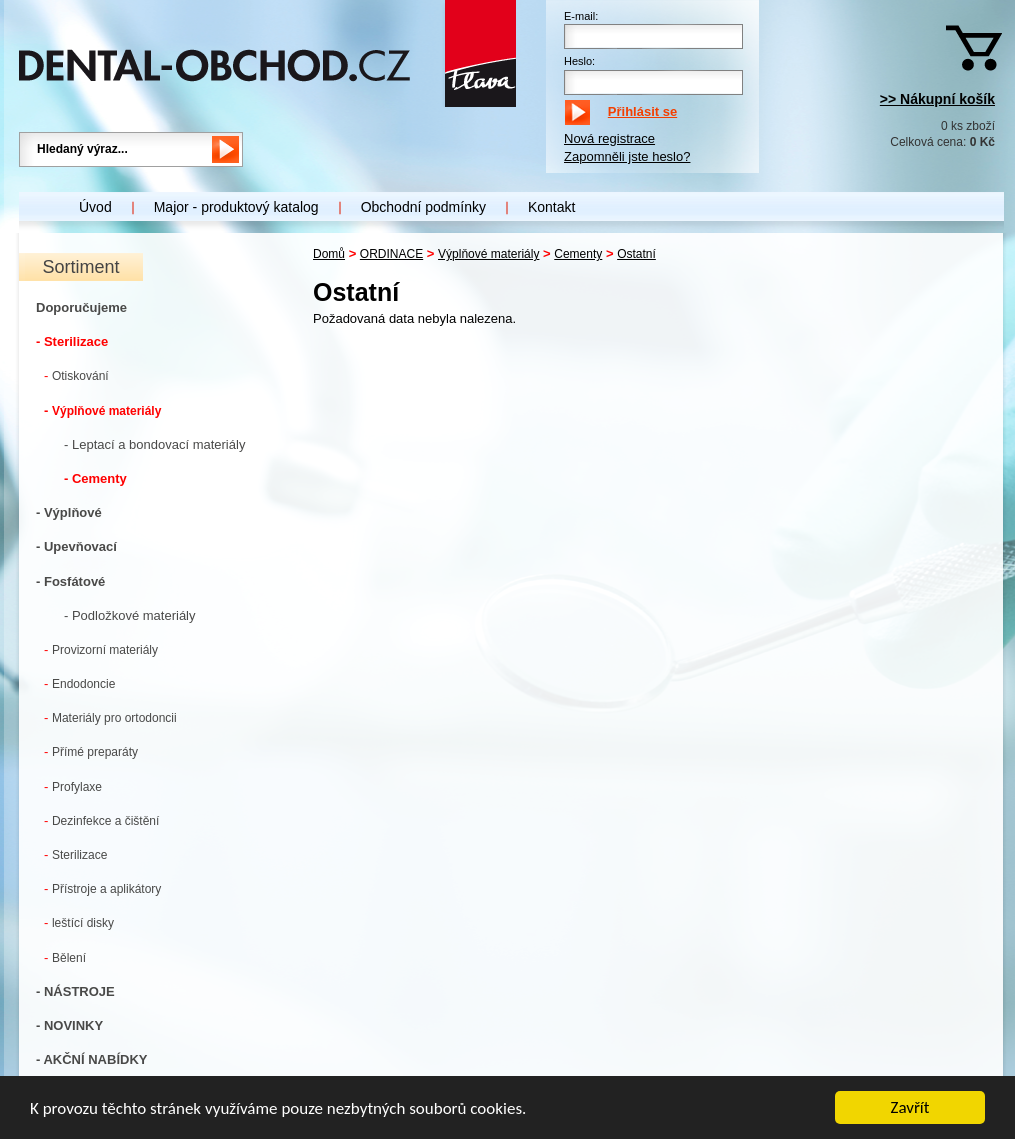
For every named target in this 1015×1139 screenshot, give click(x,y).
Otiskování (76, 375)
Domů (329, 254)
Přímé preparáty (91, 751)
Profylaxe (73, 786)
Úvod (95, 207)
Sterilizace (75, 854)
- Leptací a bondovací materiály (154, 444)
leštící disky (79, 922)
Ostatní (636, 254)
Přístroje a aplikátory (102, 888)
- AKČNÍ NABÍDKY (91, 1059)
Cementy (578, 254)
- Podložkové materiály (130, 615)
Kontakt (551, 207)
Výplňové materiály (102, 410)
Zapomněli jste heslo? (627, 156)
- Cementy (95, 478)
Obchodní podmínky (423, 207)
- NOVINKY (69, 1025)
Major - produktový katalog (236, 207)
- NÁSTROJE (75, 991)
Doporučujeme (81, 307)
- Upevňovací (76, 546)
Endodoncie (79, 683)
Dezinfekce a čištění (101, 820)
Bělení (65, 957)
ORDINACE (391, 254)
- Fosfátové (70, 581)
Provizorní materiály (101, 649)
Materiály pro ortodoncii (110, 717)
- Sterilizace (72, 341)
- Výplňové (69, 512)
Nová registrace (609, 138)
